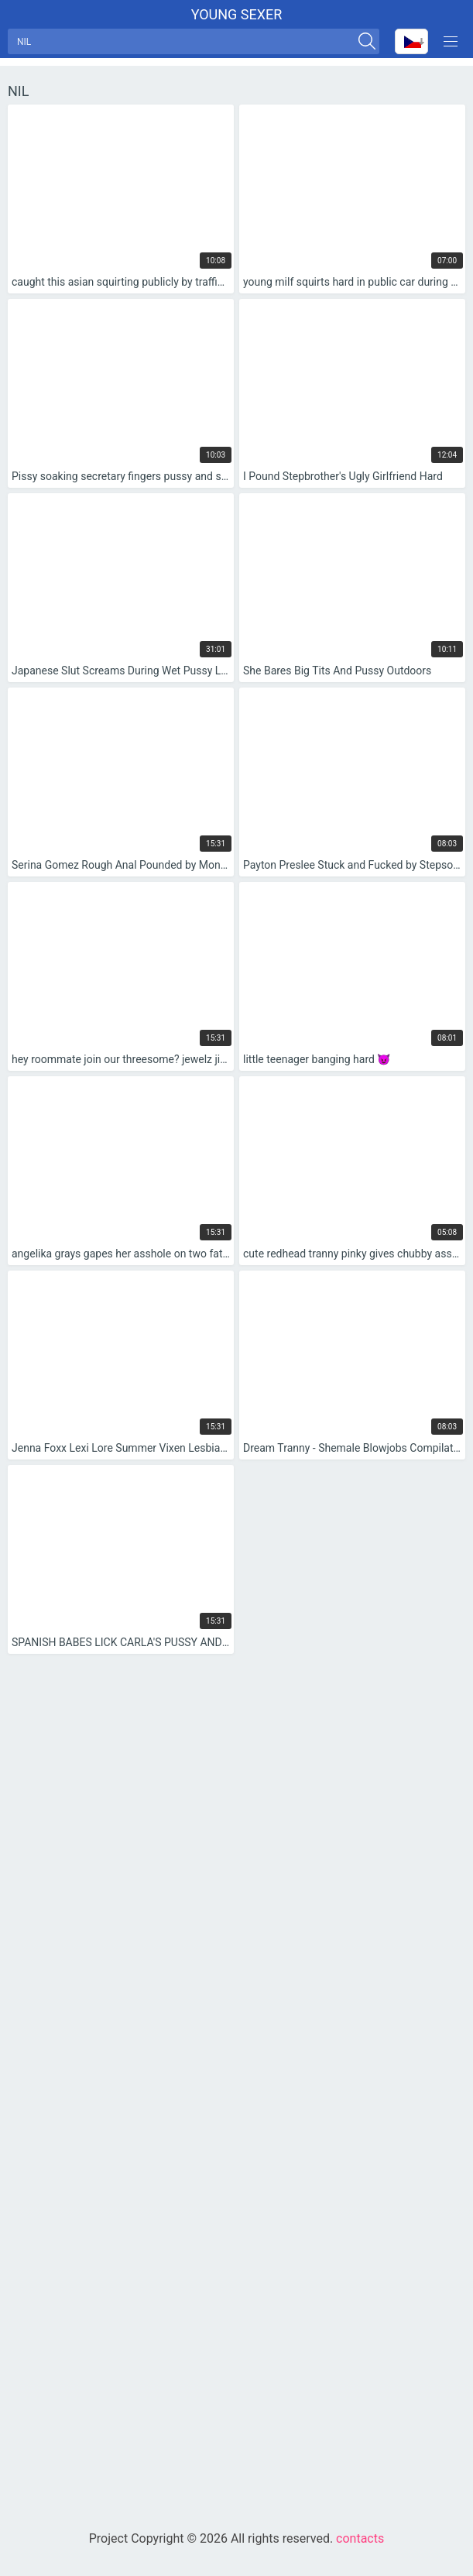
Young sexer (237, 14)
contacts (360, 2538)
